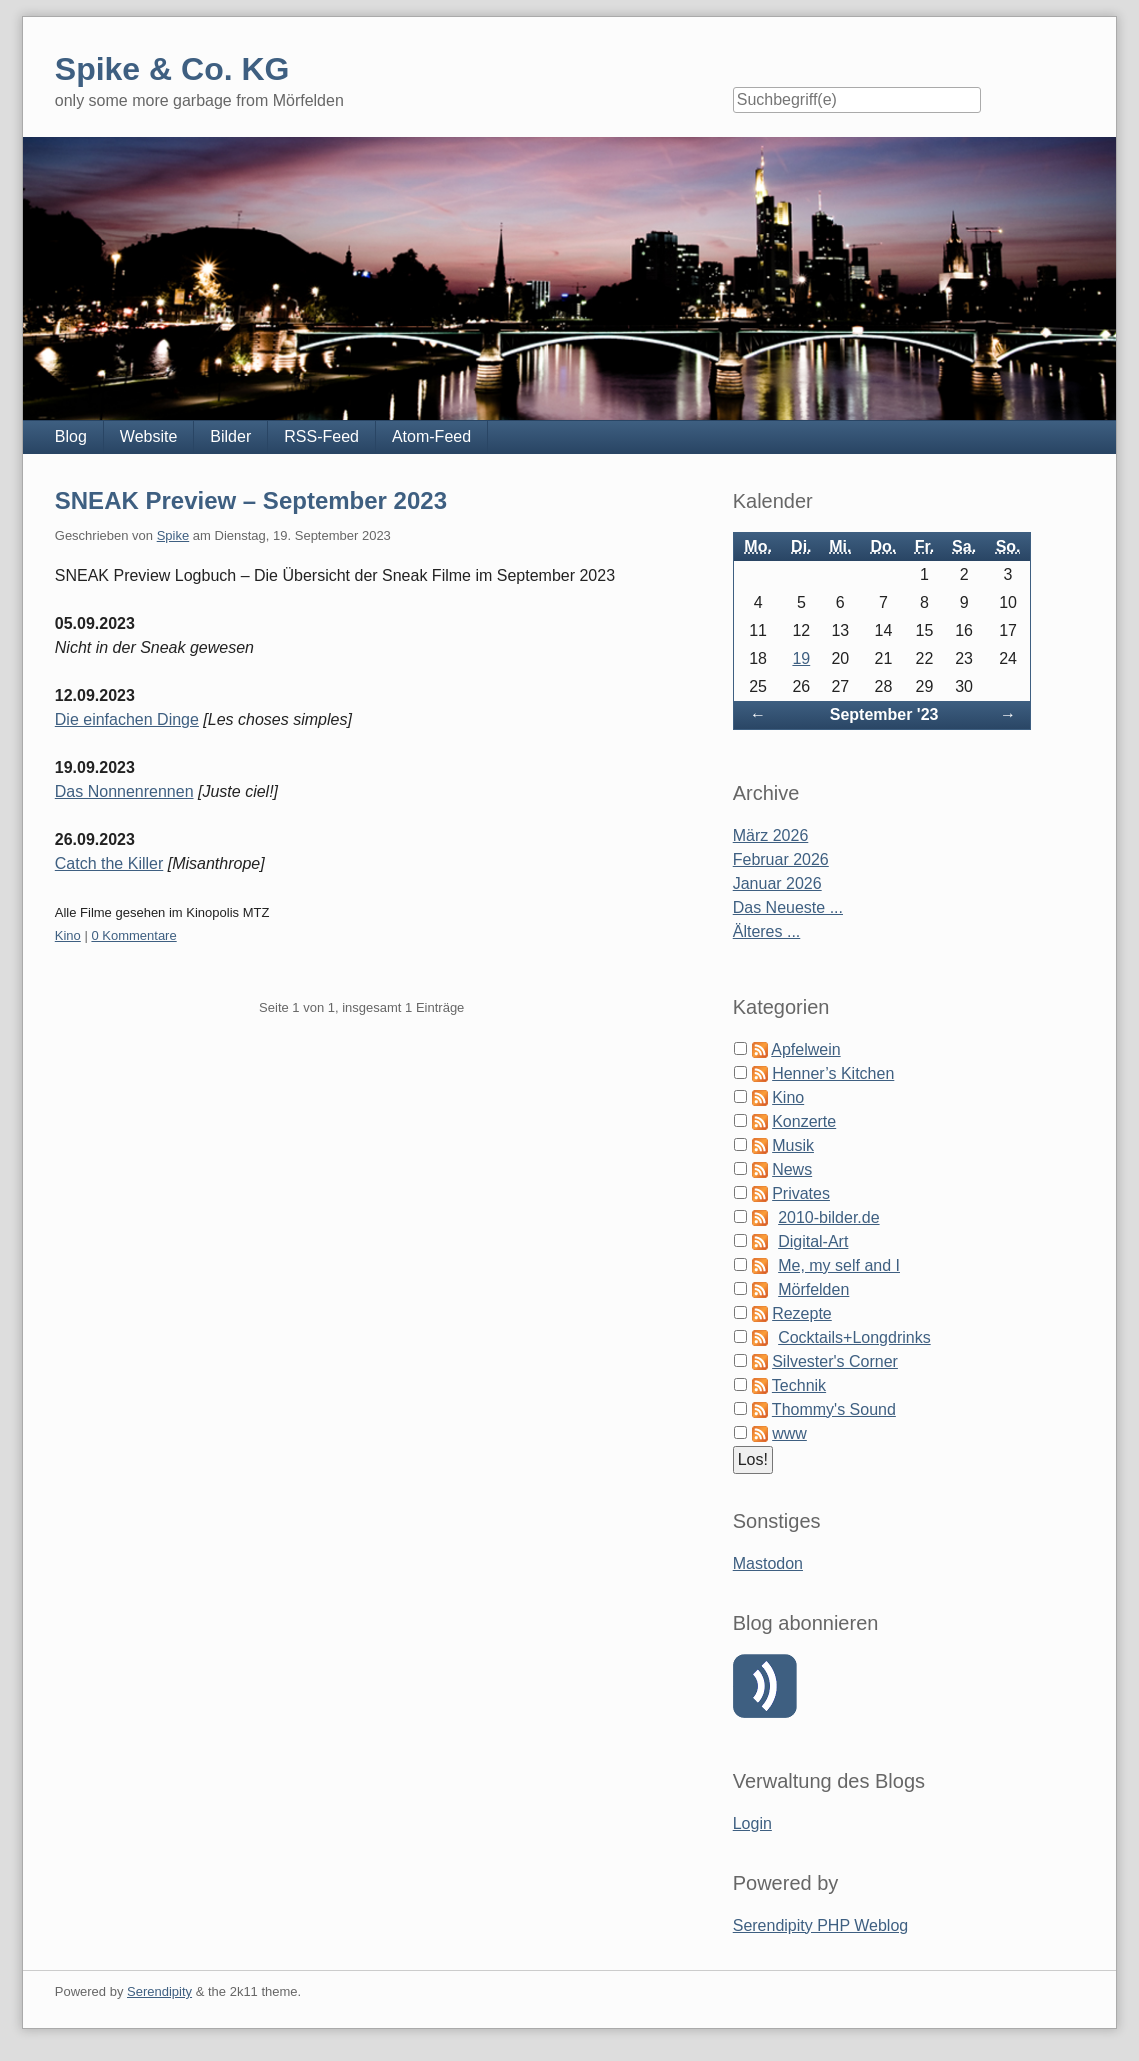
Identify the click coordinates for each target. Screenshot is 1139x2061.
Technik (799, 1385)
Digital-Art (813, 1241)
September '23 (884, 714)
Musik (793, 1145)
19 (801, 658)
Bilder (230, 436)
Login (752, 1823)
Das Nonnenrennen (124, 791)
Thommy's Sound (834, 1409)
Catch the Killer (109, 863)
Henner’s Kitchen (833, 1073)
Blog (71, 436)
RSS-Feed (321, 436)
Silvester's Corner (835, 1361)
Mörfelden (813, 1289)
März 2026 (771, 835)
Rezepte (802, 1313)
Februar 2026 (781, 859)
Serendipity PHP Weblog (821, 1925)
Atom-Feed (431, 436)
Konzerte (804, 1121)
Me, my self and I (839, 1265)
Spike (173, 535)
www (789, 1433)
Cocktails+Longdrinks (854, 1337)
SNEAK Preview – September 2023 (251, 500)
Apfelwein (805, 1049)
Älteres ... (767, 931)
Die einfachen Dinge (127, 719)
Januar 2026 (777, 883)
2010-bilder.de (828, 1217)
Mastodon (768, 1563)
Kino (68, 935)
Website (149, 436)
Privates (801, 1193)
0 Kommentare (133, 935)
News (792, 1169)
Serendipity (159, 1991)
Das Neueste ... (788, 907)
